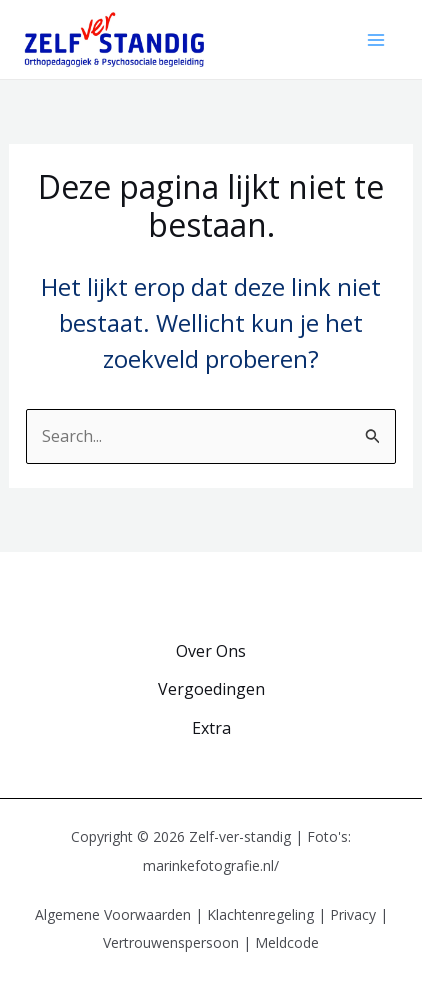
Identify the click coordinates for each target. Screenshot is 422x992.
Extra (211, 728)
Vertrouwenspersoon (171, 942)
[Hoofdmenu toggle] (376, 40)
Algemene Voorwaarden (113, 914)
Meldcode (287, 942)
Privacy (353, 914)
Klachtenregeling (260, 914)
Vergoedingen (211, 689)
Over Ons (211, 651)
